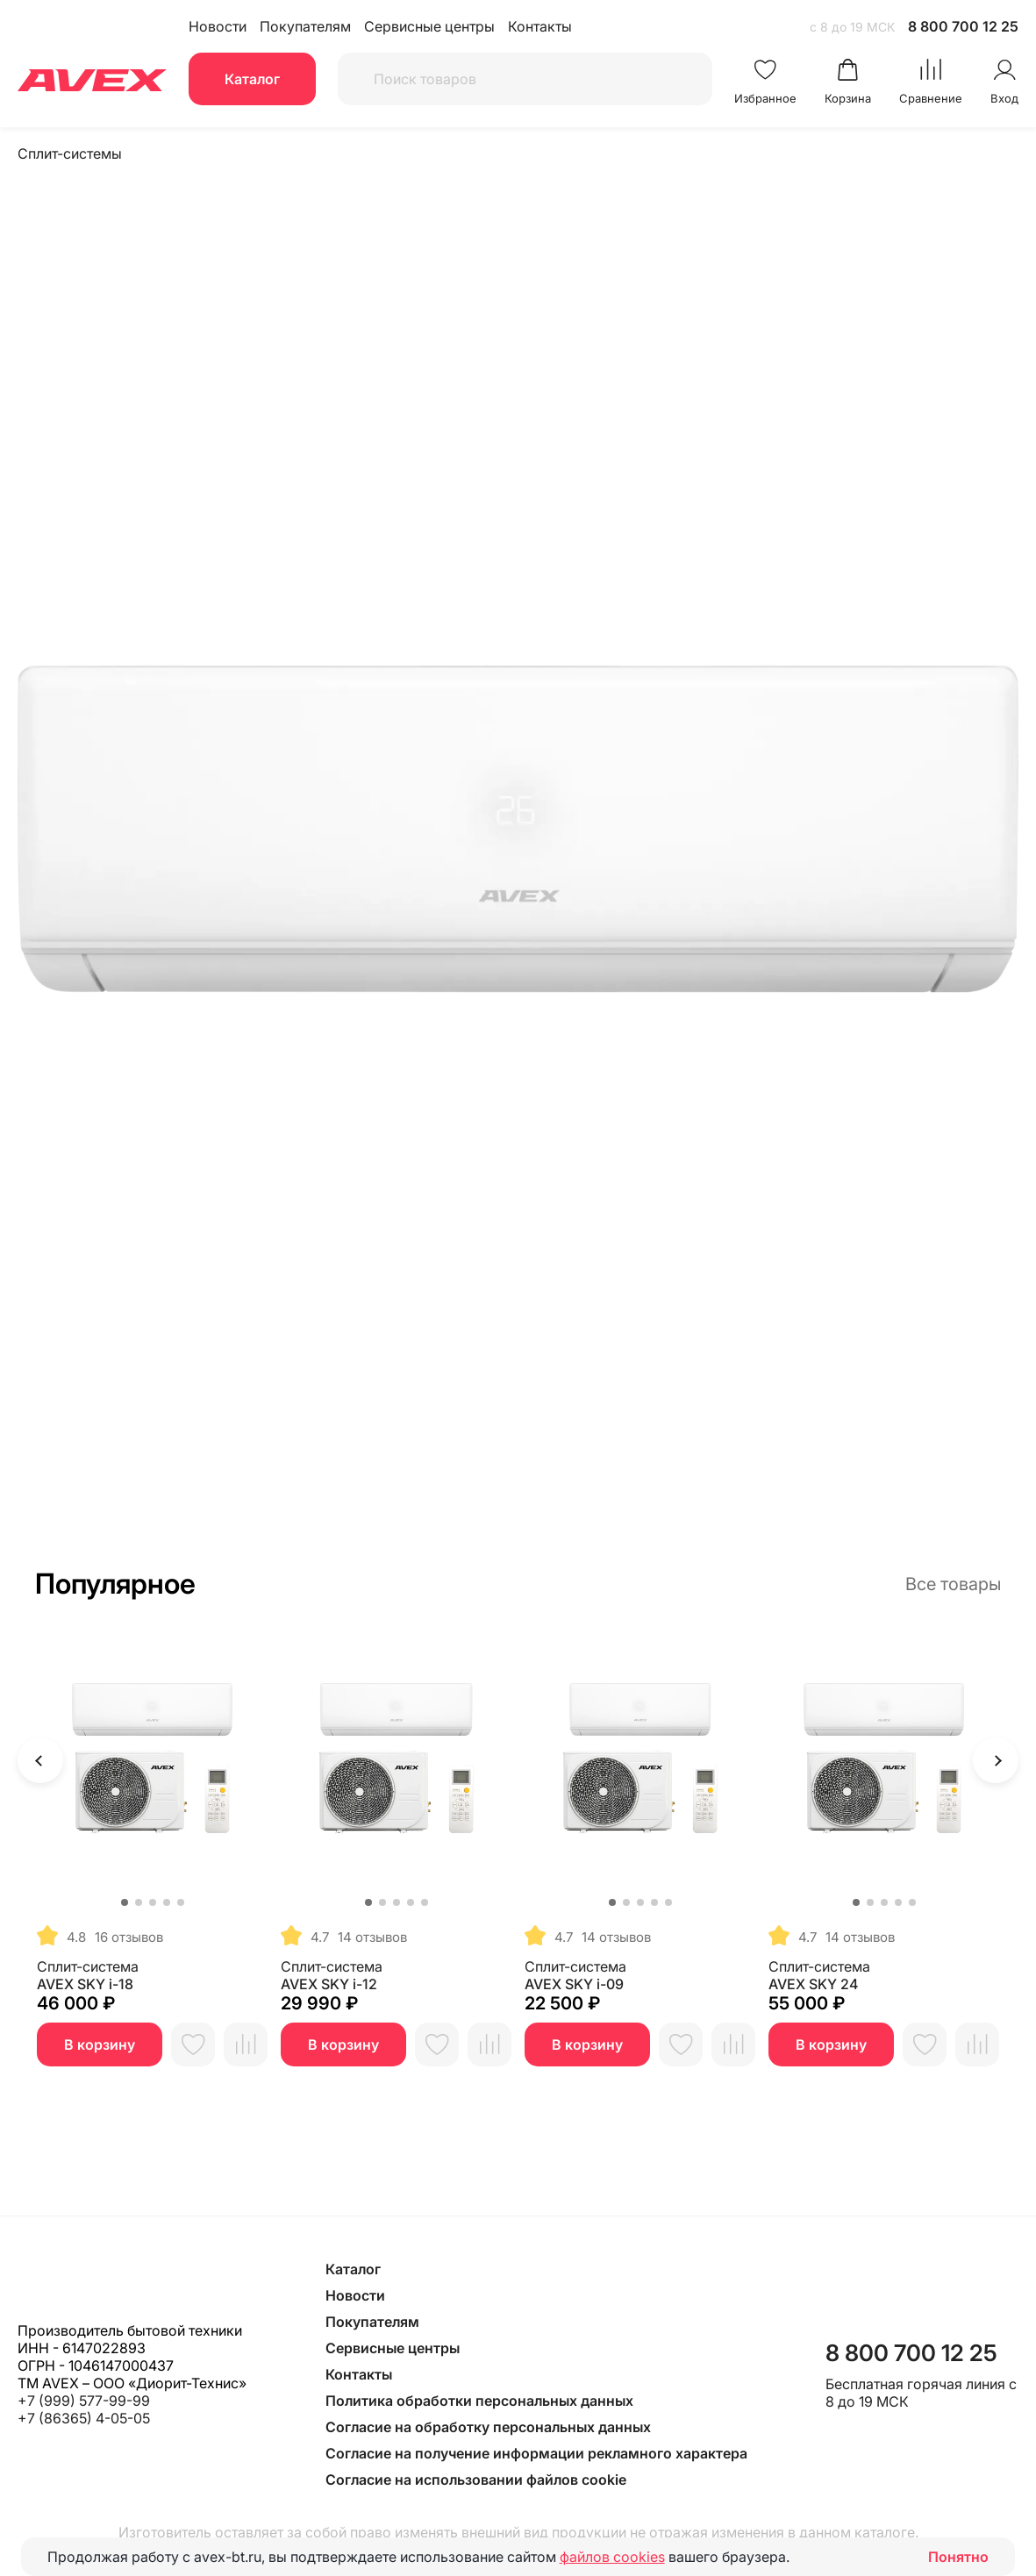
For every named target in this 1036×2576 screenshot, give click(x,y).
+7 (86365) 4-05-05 (84, 2418)
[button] (124, 1902)
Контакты (540, 26)
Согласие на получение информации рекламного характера (536, 2453)
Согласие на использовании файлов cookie (475, 2479)
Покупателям (305, 26)
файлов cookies (612, 2556)
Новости (217, 26)
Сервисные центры (429, 26)
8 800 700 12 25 (963, 26)
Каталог (252, 79)
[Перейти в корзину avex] (848, 82)
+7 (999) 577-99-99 (84, 2400)
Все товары (953, 1584)
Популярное (115, 1583)
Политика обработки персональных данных (479, 2400)
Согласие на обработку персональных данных (488, 2427)
